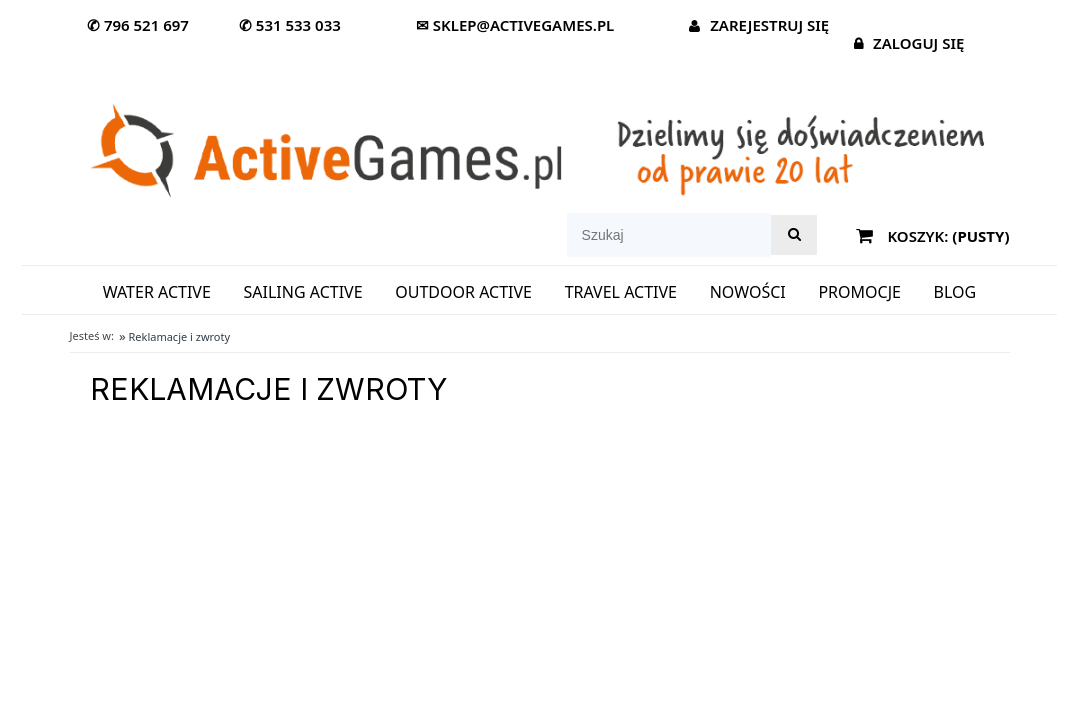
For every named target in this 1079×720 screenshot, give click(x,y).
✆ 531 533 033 (290, 25)
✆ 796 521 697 (138, 25)
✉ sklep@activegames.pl (515, 25)
